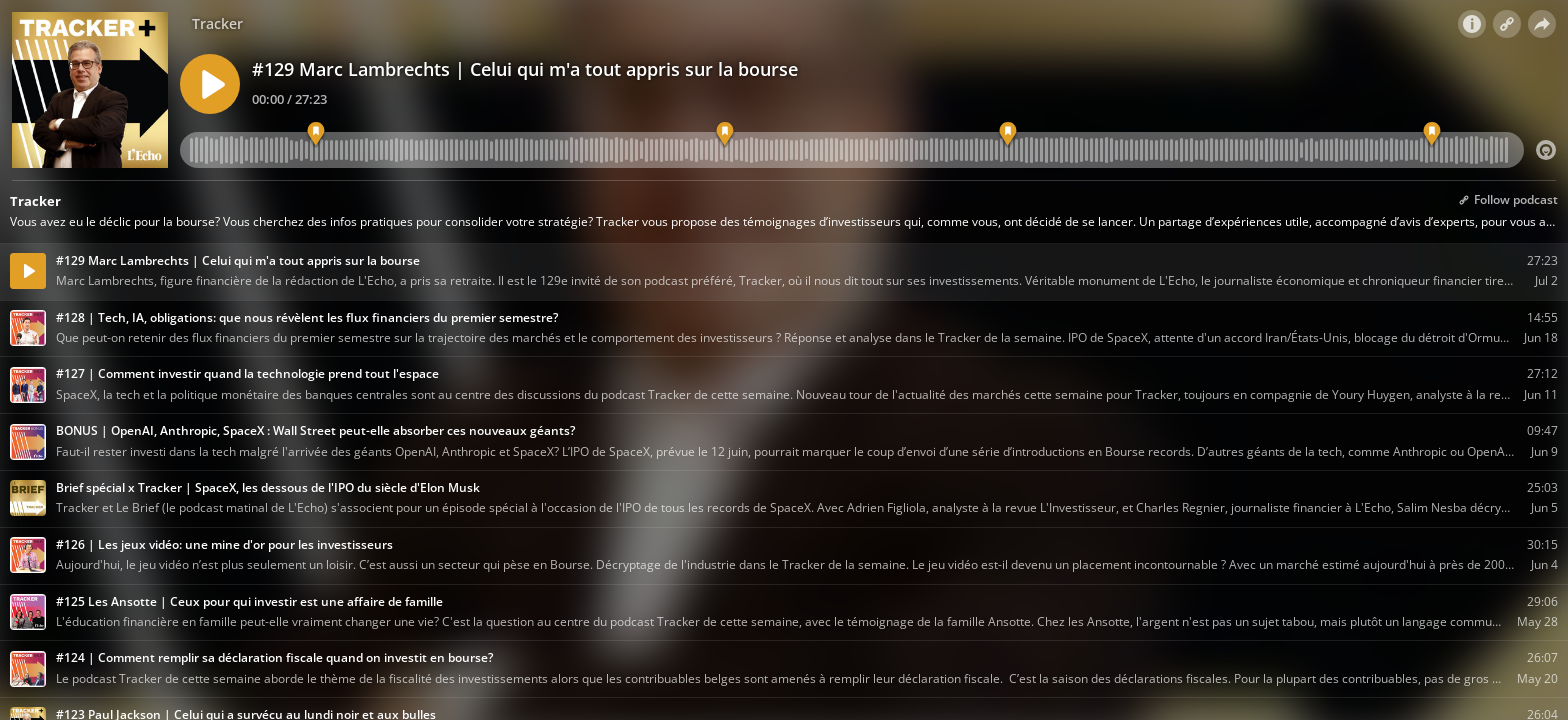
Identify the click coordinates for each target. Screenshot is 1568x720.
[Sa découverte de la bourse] (315, 134)
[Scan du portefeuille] (1007, 134)
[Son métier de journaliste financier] (724, 134)
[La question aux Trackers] (1432, 134)
